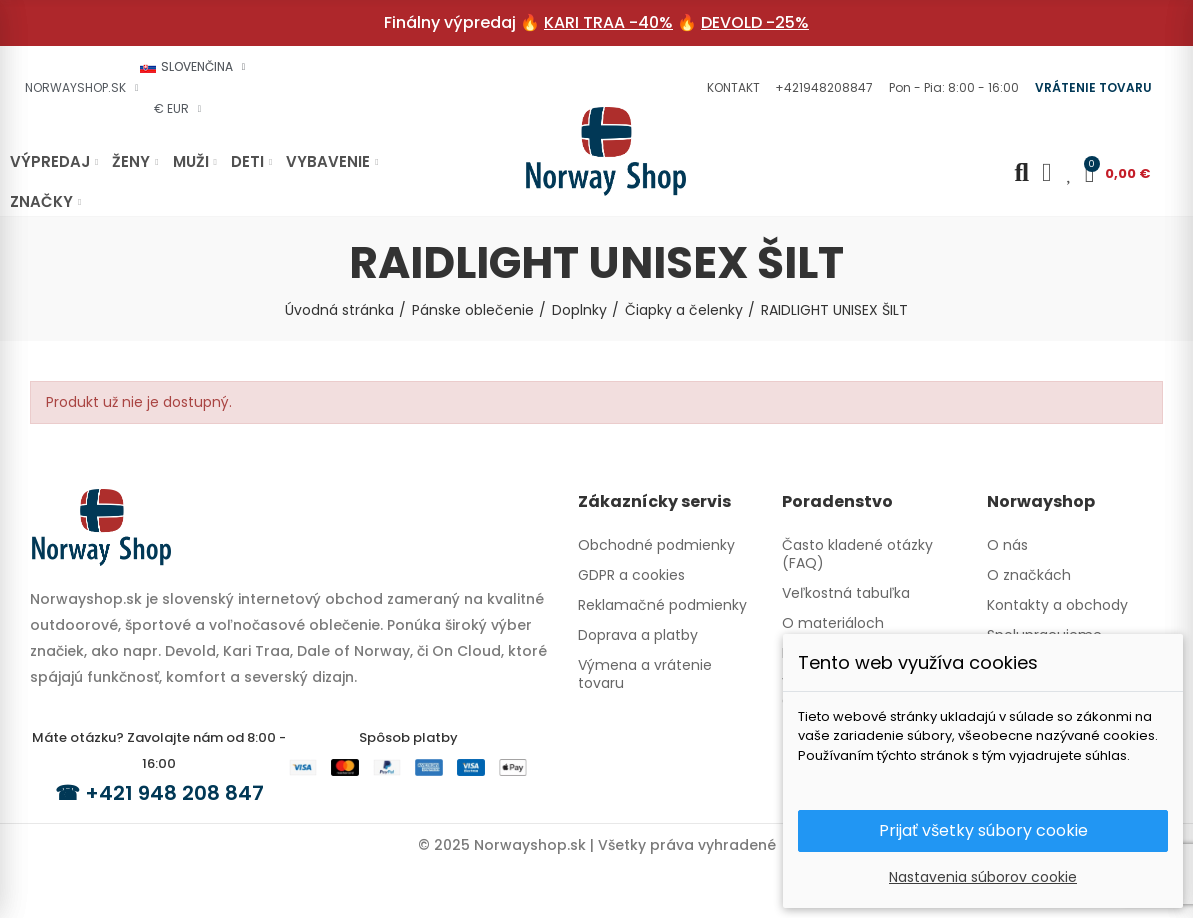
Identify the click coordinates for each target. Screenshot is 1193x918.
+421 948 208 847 (174, 793)
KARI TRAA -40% (608, 22)
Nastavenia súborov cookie (983, 877)
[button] (731, 88)
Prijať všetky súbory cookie (983, 830)
